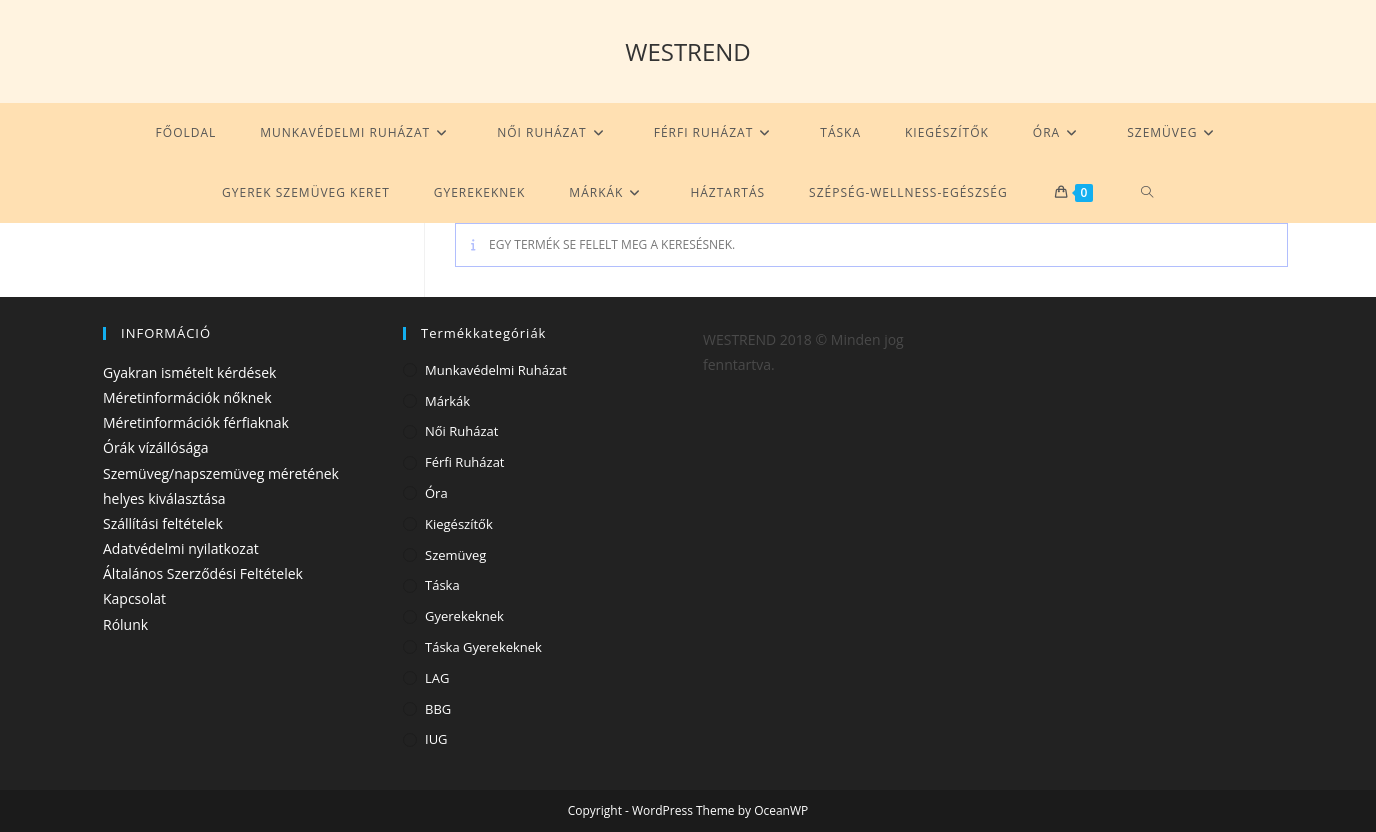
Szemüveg (455, 555)
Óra (436, 493)
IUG (436, 739)
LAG (437, 678)
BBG (438, 709)
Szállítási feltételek (163, 523)
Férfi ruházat (465, 462)
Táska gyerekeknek (483, 647)
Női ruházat (461, 431)
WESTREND (688, 51)
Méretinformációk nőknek (187, 397)
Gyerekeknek (464, 616)
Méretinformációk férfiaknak (196, 422)
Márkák (447, 401)
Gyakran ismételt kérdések (189, 372)
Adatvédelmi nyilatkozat (181, 548)
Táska (442, 585)
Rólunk (125, 624)
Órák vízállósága (156, 447)
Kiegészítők (459, 524)
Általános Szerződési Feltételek (203, 573)
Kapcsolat (134, 598)
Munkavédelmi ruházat (496, 370)
